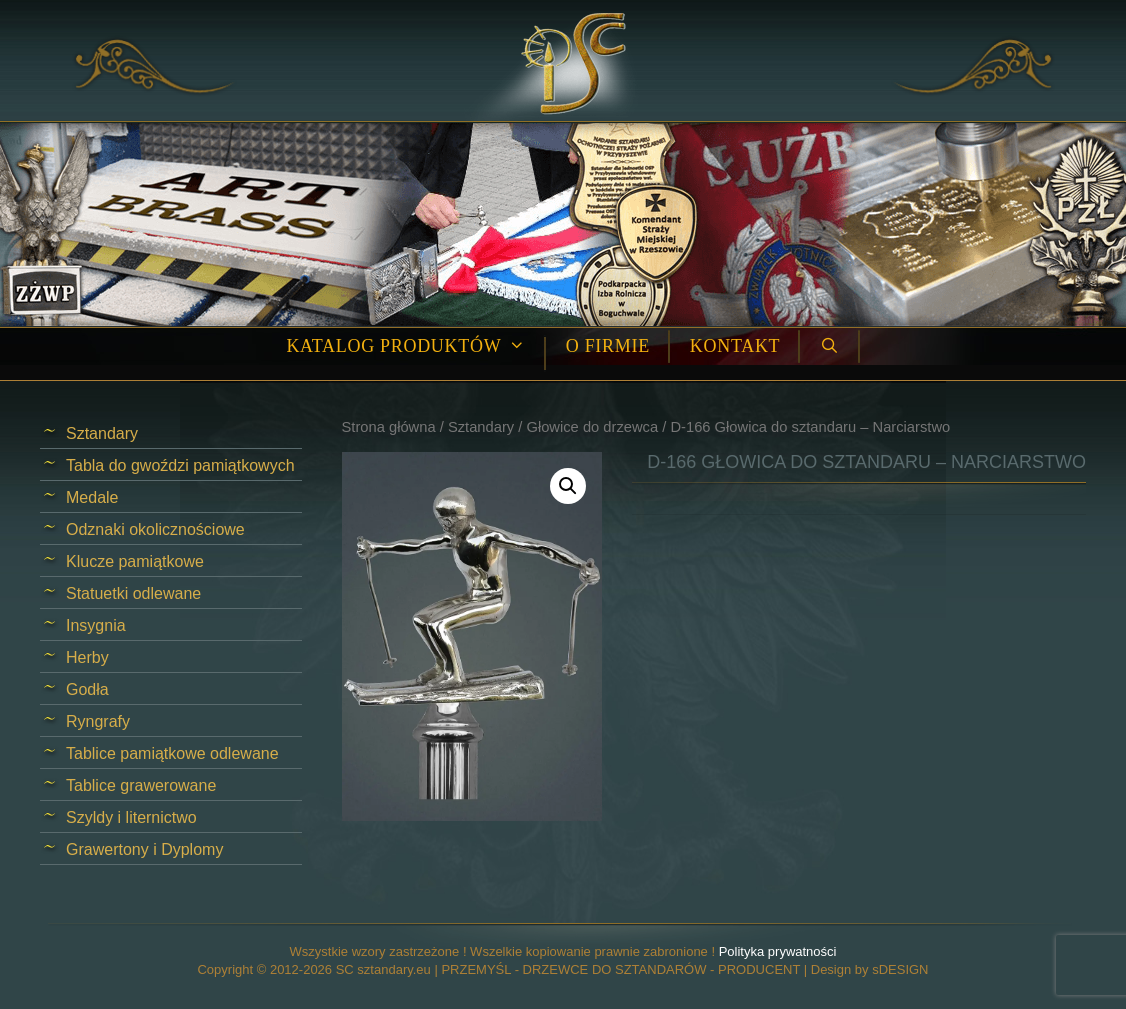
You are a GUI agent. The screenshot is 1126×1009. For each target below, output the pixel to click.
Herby (87, 657)
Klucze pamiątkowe (135, 561)
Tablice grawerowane (141, 785)
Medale (92, 497)
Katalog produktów (415, 346)
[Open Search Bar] (829, 346)
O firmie (608, 346)
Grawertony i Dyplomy (144, 849)
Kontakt (735, 346)
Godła (87, 689)
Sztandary (481, 427)
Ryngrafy (98, 721)
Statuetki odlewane (133, 593)
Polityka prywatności (778, 951)
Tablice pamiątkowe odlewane (172, 753)
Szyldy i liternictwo (131, 817)
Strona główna (389, 427)
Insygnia (96, 625)
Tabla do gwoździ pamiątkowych (180, 465)
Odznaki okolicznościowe (155, 529)
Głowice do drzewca (592, 427)
